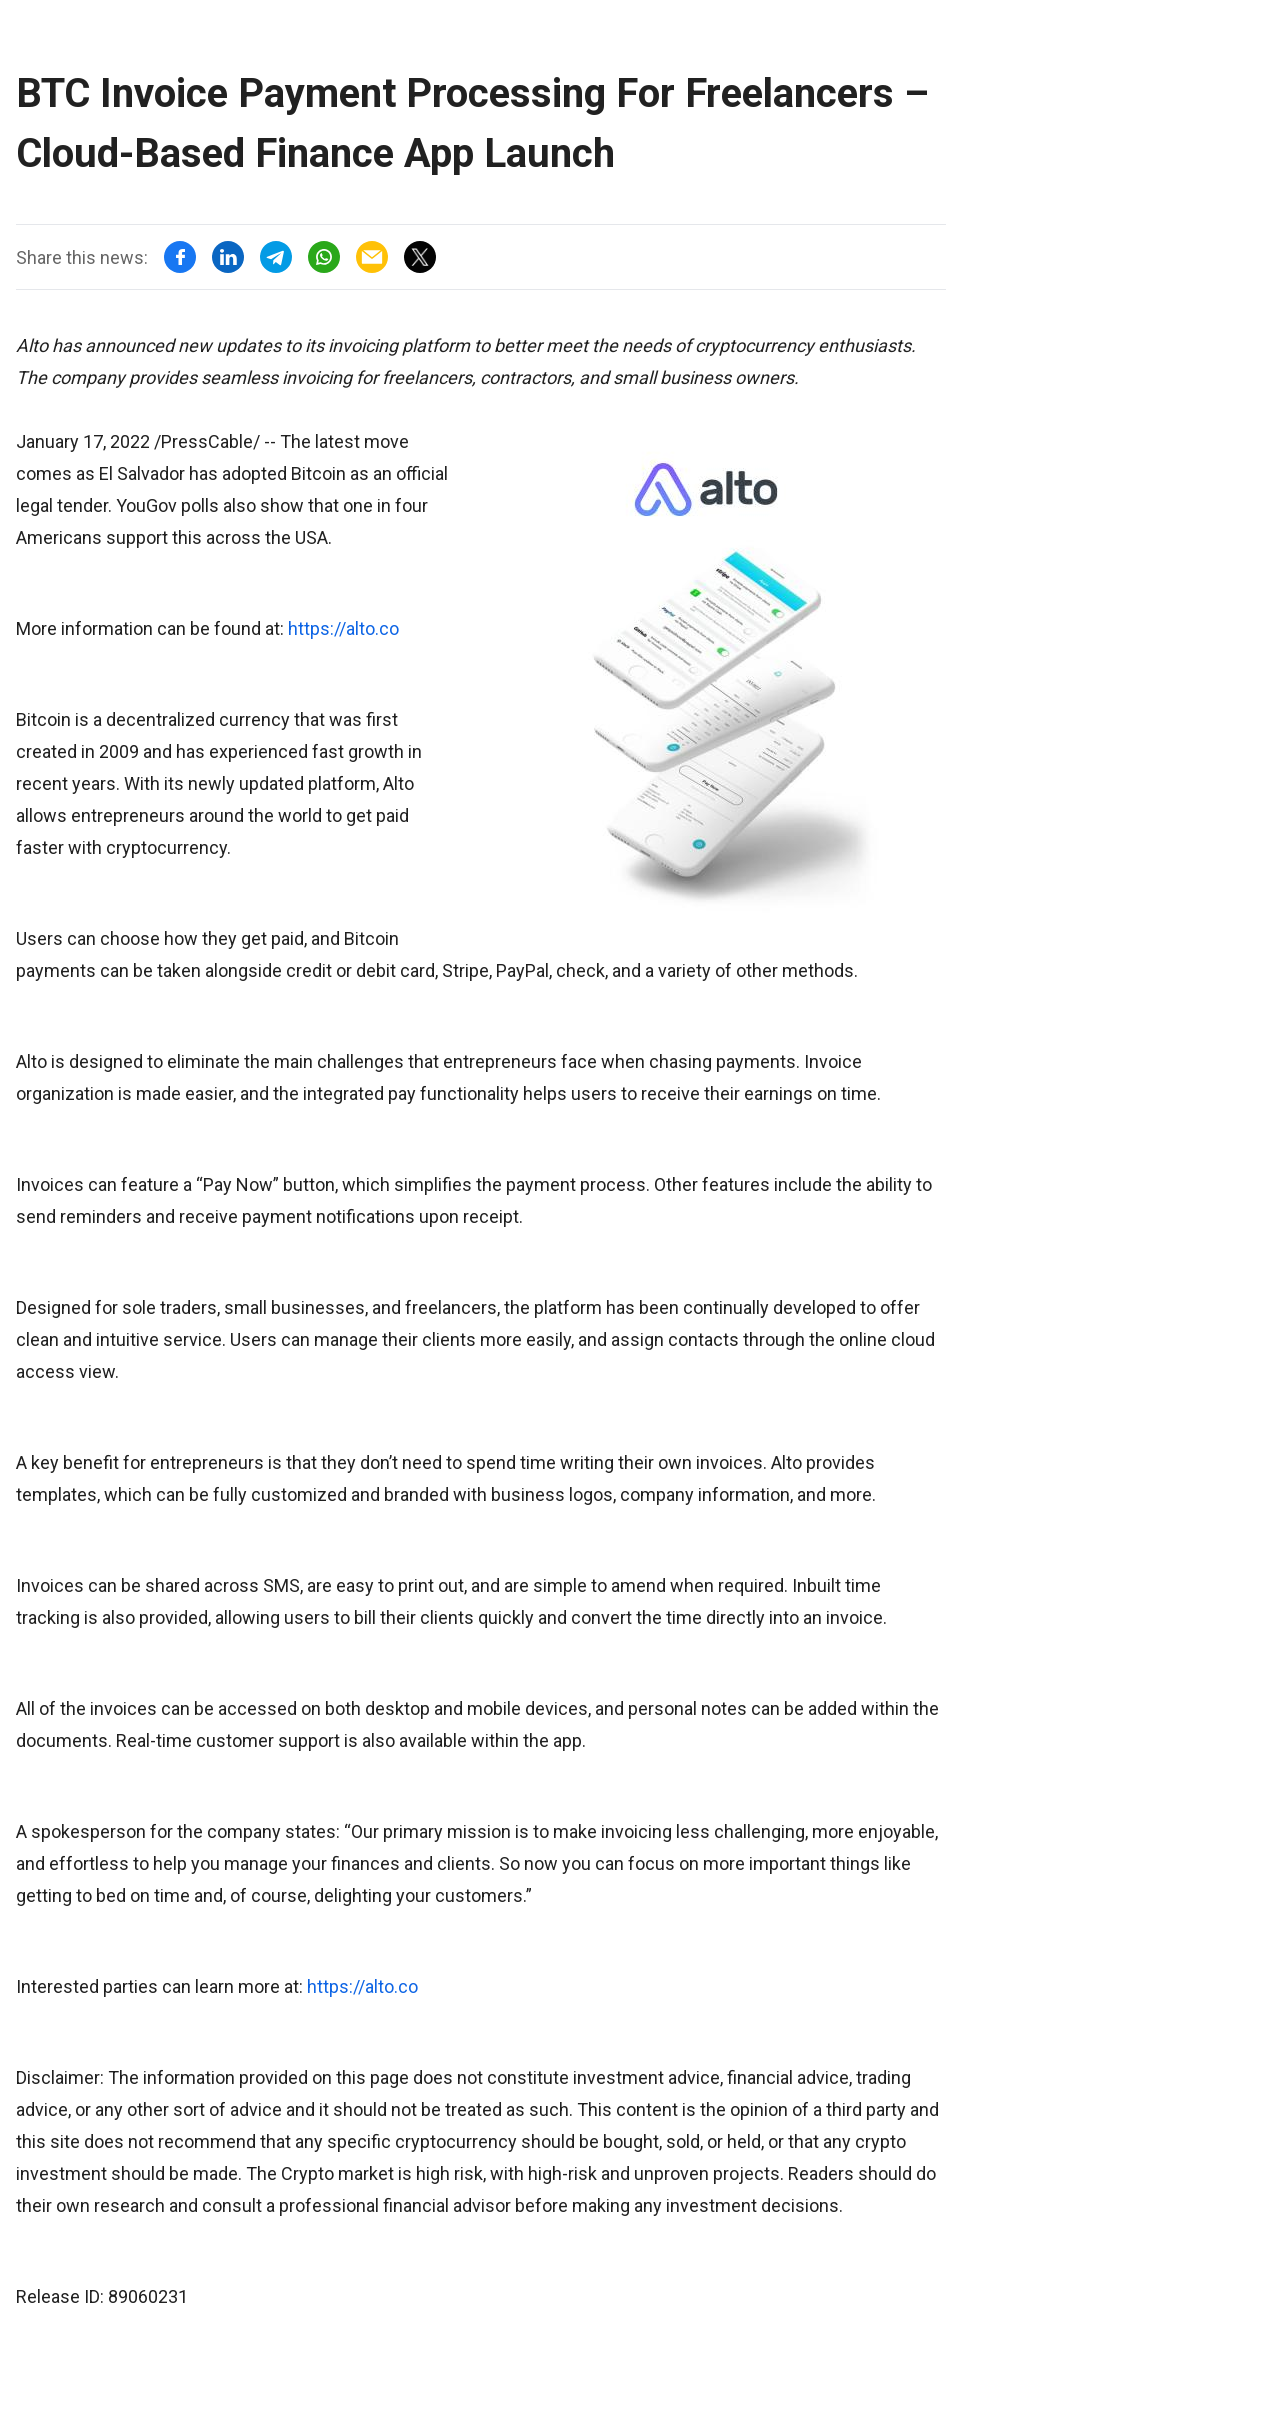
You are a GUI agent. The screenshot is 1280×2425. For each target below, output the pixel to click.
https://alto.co (343, 628)
